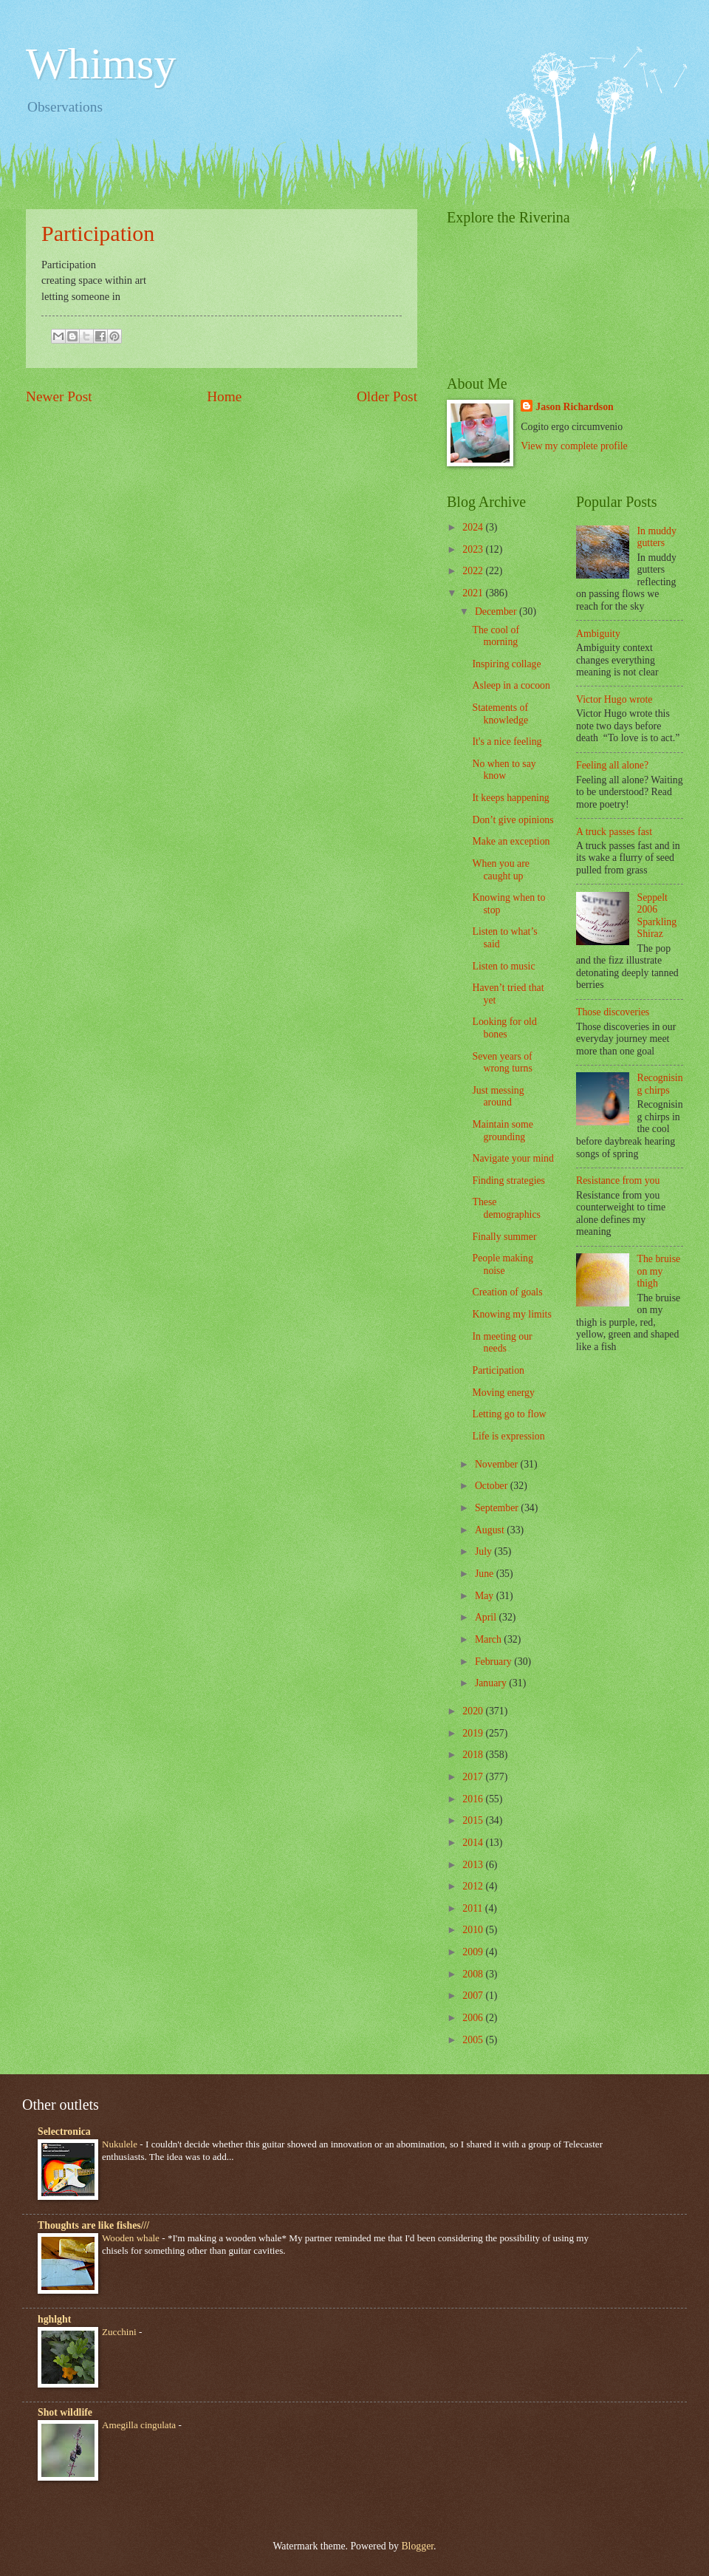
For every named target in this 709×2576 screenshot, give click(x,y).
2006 (473, 2017)
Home (224, 396)
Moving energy (503, 1392)
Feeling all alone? (612, 765)
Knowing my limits (511, 1314)
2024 (473, 527)
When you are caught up (500, 870)
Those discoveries (612, 1012)
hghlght (54, 2319)
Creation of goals (507, 1292)
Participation (97, 233)
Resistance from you (618, 1180)
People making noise (502, 1264)
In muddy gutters (657, 537)
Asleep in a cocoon (510, 685)
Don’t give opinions (512, 819)
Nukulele (121, 2144)
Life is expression (508, 1436)
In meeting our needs (502, 1343)
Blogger (417, 2546)
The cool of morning (495, 636)
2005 (473, 2039)
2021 (473, 593)
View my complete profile (574, 446)
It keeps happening (510, 797)
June (485, 1573)
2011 (473, 1908)
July (484, 1551)
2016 (473, 1799)
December (497, 611)
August (491, 1530)
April (487, 1617)
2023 (473, 549)
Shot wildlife (65, 2412)
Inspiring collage (506, 663)
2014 (473, 1842)
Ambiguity (598, 633)
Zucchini (120, 2331)
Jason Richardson (574, 406)
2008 (473, 1974)
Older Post (387, 396)
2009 (473, 1951)
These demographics (506, 1208)
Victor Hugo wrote (614, 699)
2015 (473, 1820)
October (492, 1485)
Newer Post (59, 396)
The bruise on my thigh (659, 1271)
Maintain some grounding (502, 1130)
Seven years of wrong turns (502, 1062)
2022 (473, 570)
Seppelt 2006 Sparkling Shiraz (657, 916)
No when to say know (503, 770)
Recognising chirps (660, 1084)
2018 (473, 1754)
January (492, 1683)
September (498, 1507)
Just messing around (498, 1096)
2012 (473, 1886)
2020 (473, 1711)
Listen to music (503, 966)
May (485, 1595)
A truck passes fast (614, 831)
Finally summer (504, 1236)
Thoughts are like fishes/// (93, 2225)
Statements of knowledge (500, 714)
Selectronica (64, 2131)
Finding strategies (508, 1180)
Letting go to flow (509, 1414)
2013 (473, 1864)
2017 (473, 1776)
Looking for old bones (504, 1028)
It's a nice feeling (506, 741)
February (494, 1661)
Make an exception (510, 841)
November (498, 1464)
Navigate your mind (512, 1158)
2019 (473, 1733)
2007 (473, 1995)
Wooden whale (132, 2237)
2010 (473, 1929)
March (489, 1639)
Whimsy (101, 63)
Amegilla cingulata (140, 2424)
